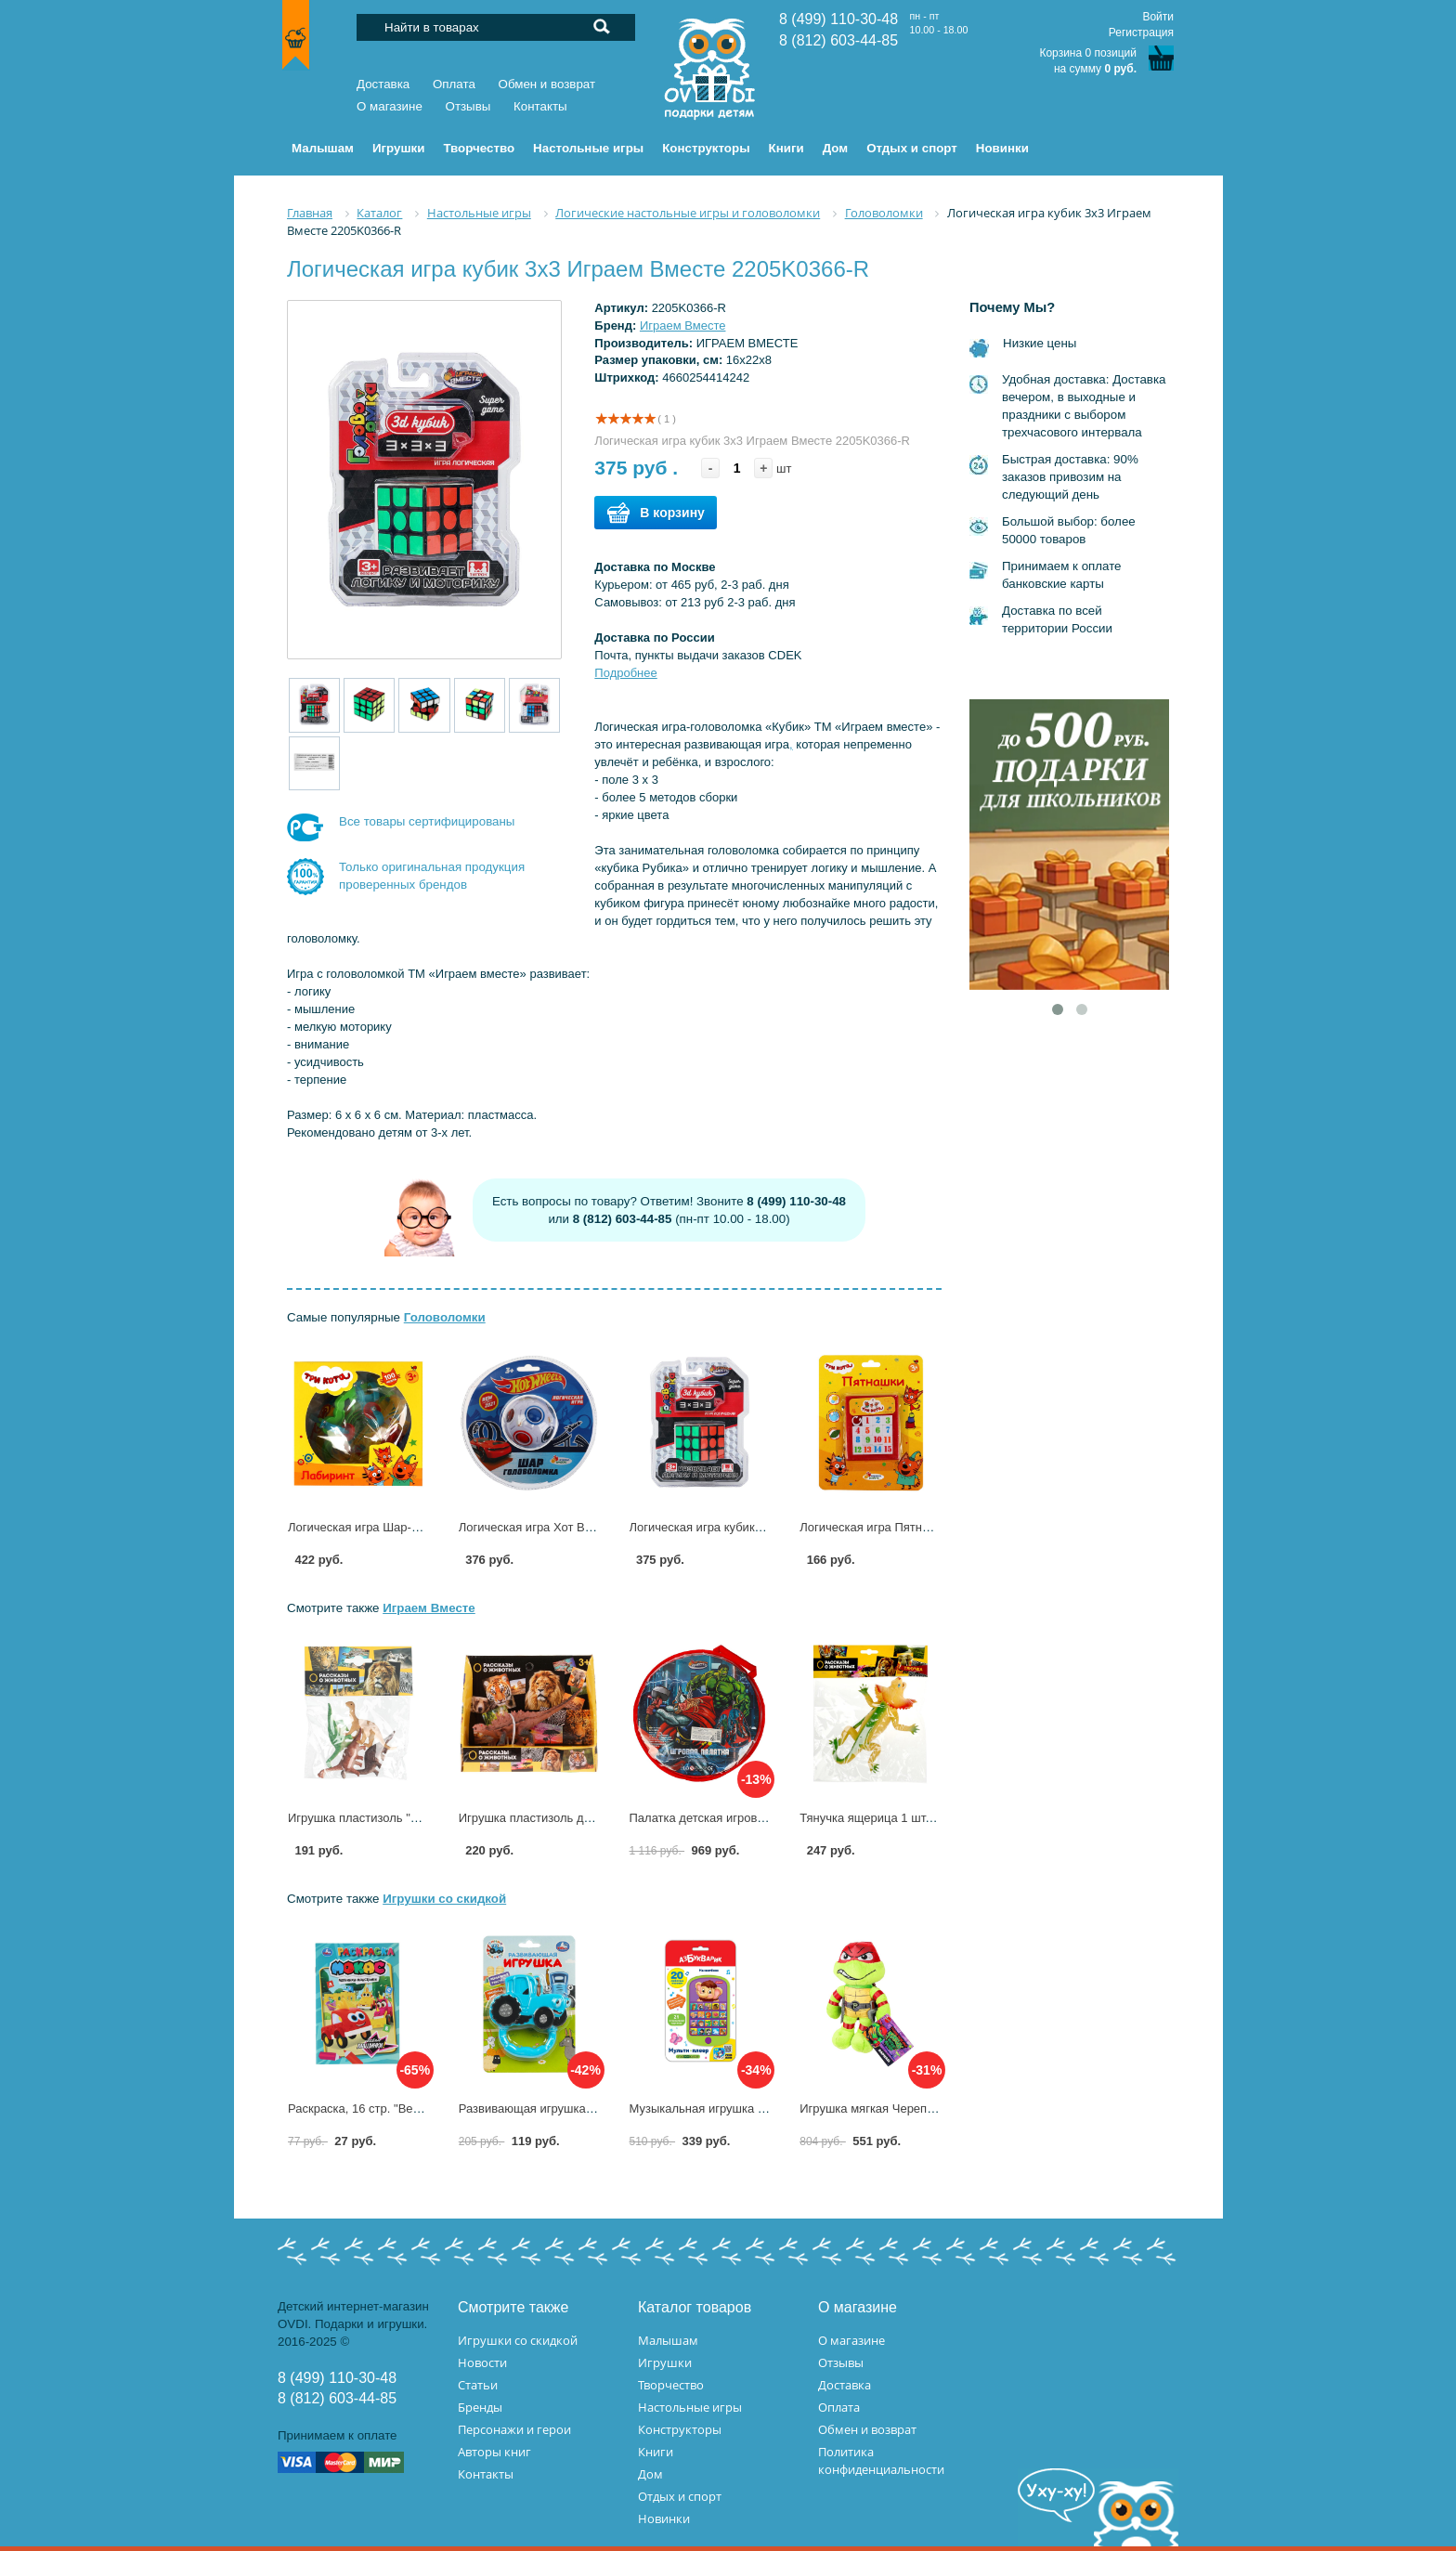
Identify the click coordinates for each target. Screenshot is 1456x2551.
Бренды (480, 2407)
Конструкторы (680, 2429)
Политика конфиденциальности (881, 2460)
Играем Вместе (683, 325)
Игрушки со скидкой (444, 1899)
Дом (650, 2474)
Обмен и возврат (547, 84)
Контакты (540, 106)
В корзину (655, 513)
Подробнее (625, 673)
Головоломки (445, 1317)
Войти (1158, 16)
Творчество (671, 2384)
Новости (482, 2362)
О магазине (389, 106)
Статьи (478, 2384)
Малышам (668, 2340)
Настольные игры (690, 2407)
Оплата (454, 84)
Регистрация (1141, 32)
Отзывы (468, 106)
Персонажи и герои (514, 2429)
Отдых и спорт (680, 2496)
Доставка (383, 84)
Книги (655, 2451)
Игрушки (665, 2362)
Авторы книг (494, 2451)
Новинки (664, 2518)
